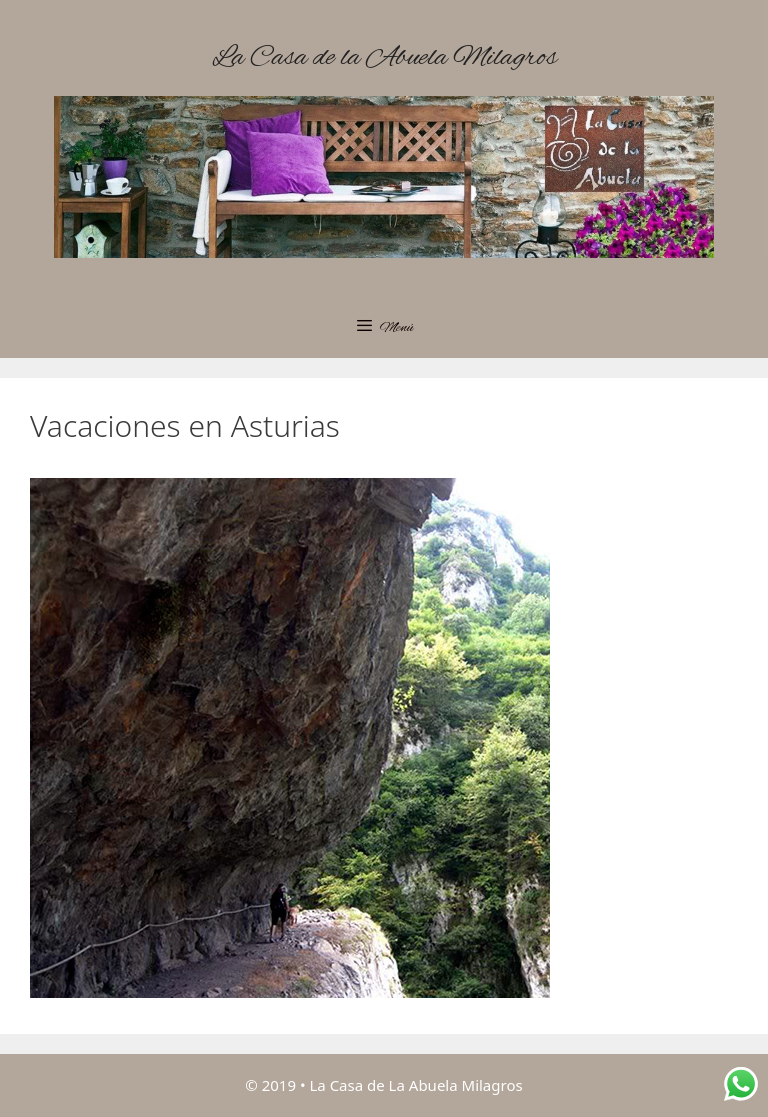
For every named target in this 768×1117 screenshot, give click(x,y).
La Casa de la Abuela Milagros (384, 58)
